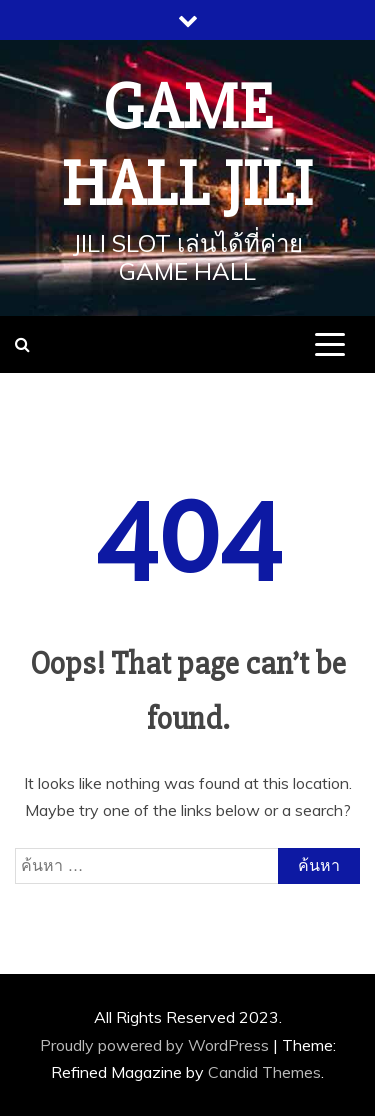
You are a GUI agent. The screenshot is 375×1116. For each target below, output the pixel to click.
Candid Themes (264, 1072)
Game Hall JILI (187, 146)
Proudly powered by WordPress (156, 1045)
